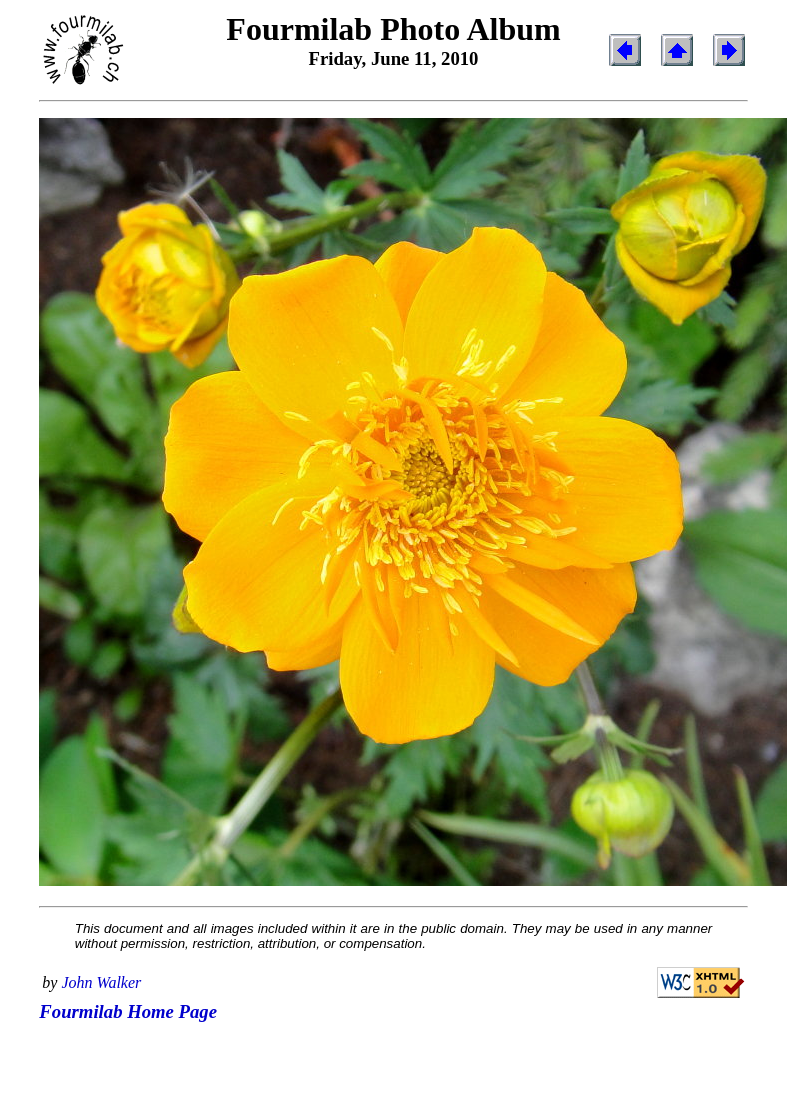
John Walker (101, 982)
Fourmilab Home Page (128, 1011)
